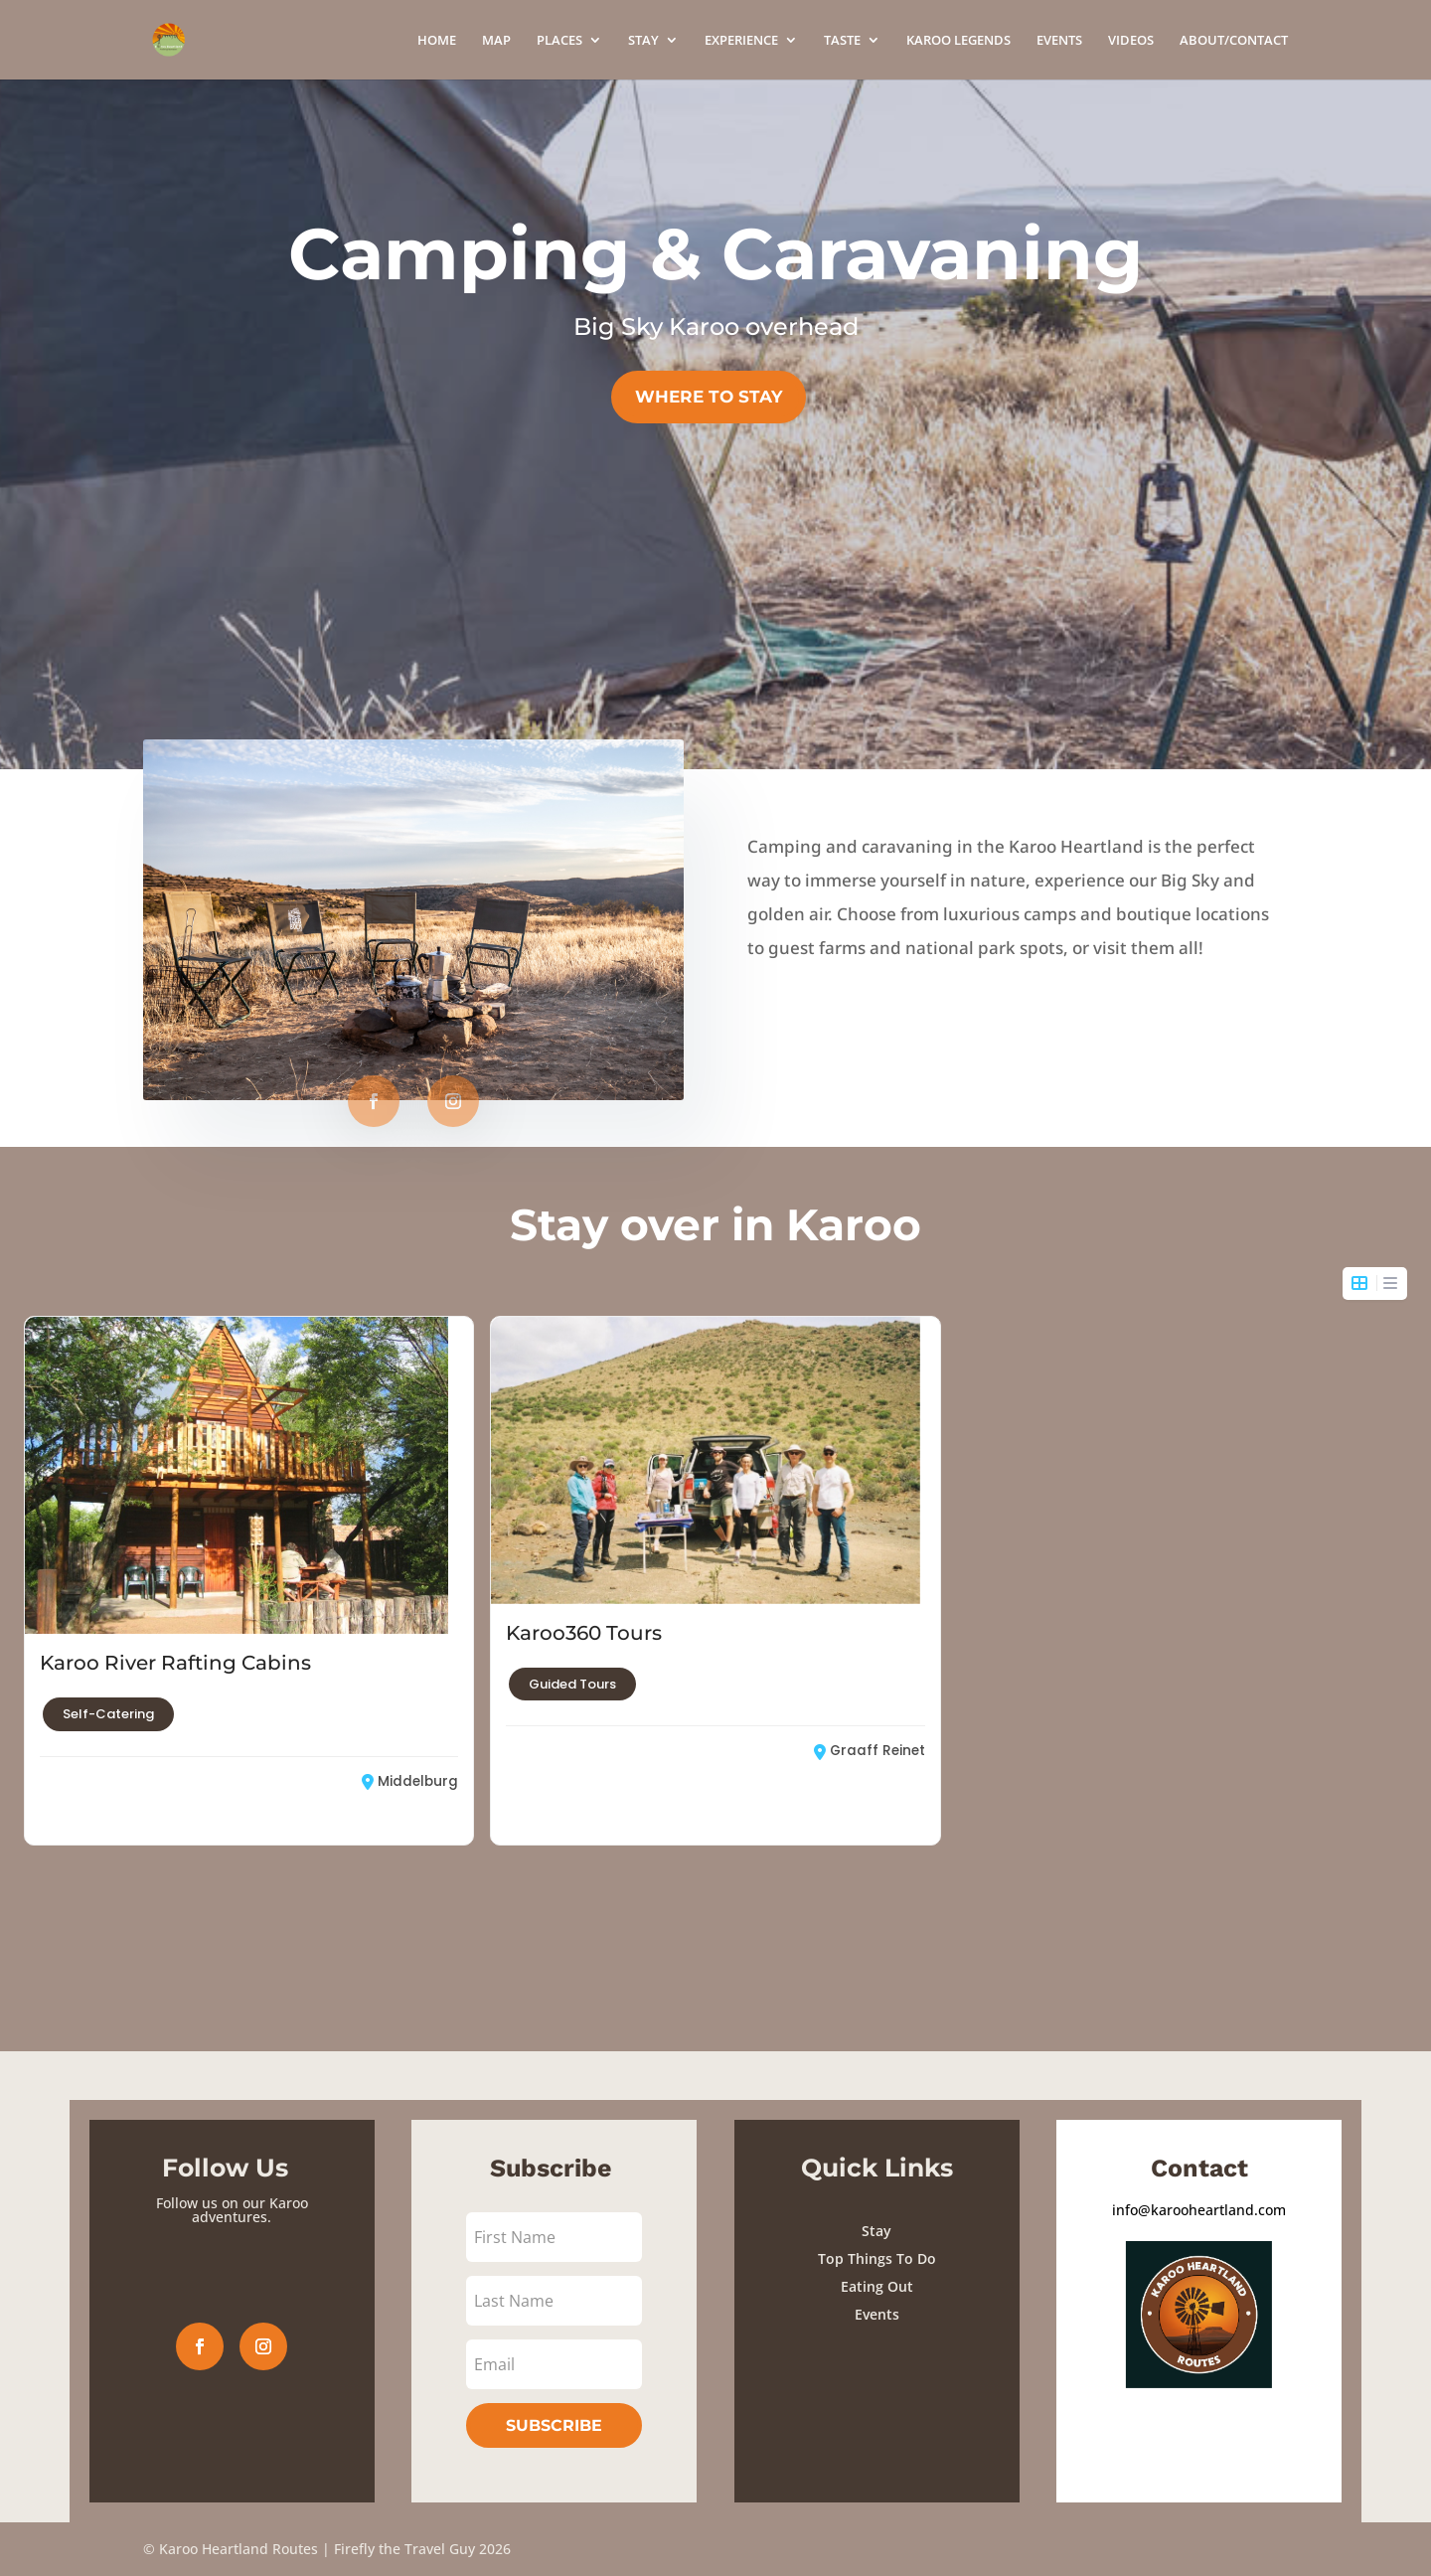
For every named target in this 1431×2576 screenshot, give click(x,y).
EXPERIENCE (741, 41)
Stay (876, 2230)
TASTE (842, 41)
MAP (496, 41)
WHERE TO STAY (708, 396)
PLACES (559, 41)
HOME (436, 41)
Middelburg (410, 1749)
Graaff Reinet (869, 1732)
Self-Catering (108, 1683)
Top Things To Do (877, 2258)
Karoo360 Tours (584, 1615)
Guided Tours (572, 1666)
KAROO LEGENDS (958, 41)
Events (877, 2314)
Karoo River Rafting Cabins (175, 1632)
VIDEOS (1131, 41)
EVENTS (1059, 41)
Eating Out (877, 2286)
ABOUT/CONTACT (1234, 41)
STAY (643, 41)
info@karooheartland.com (1199, 2209)
